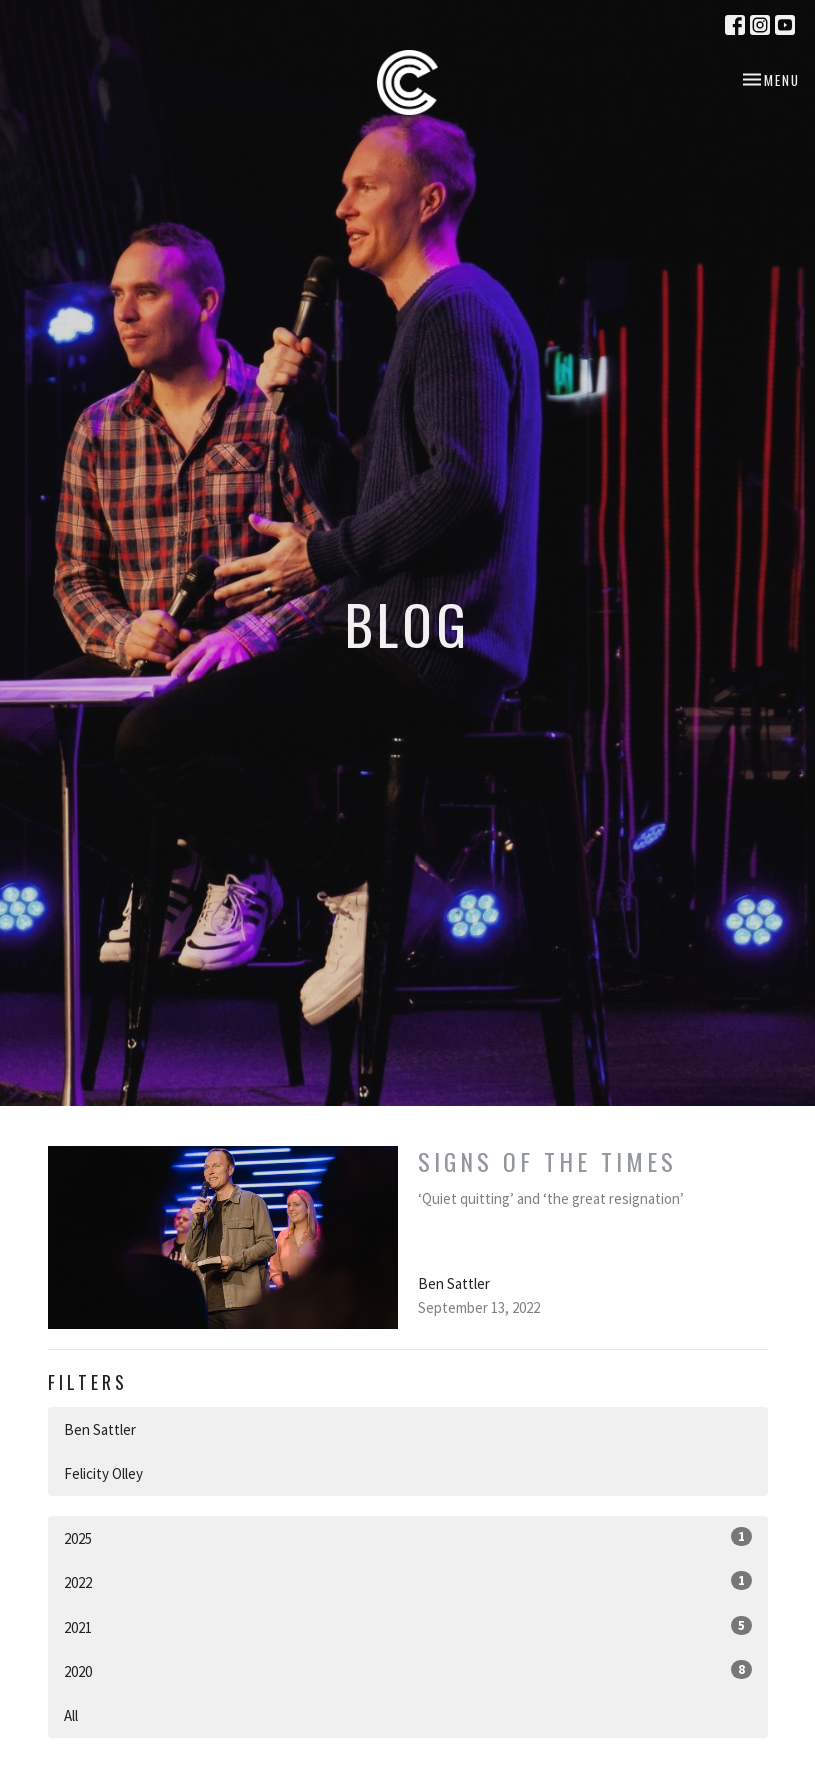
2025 (408, 1537)
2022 (408, 1581)
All (71, 1715)
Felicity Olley (103, 1473)
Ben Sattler (100, 1429)
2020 (408, 1670)
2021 (408, 1626)
